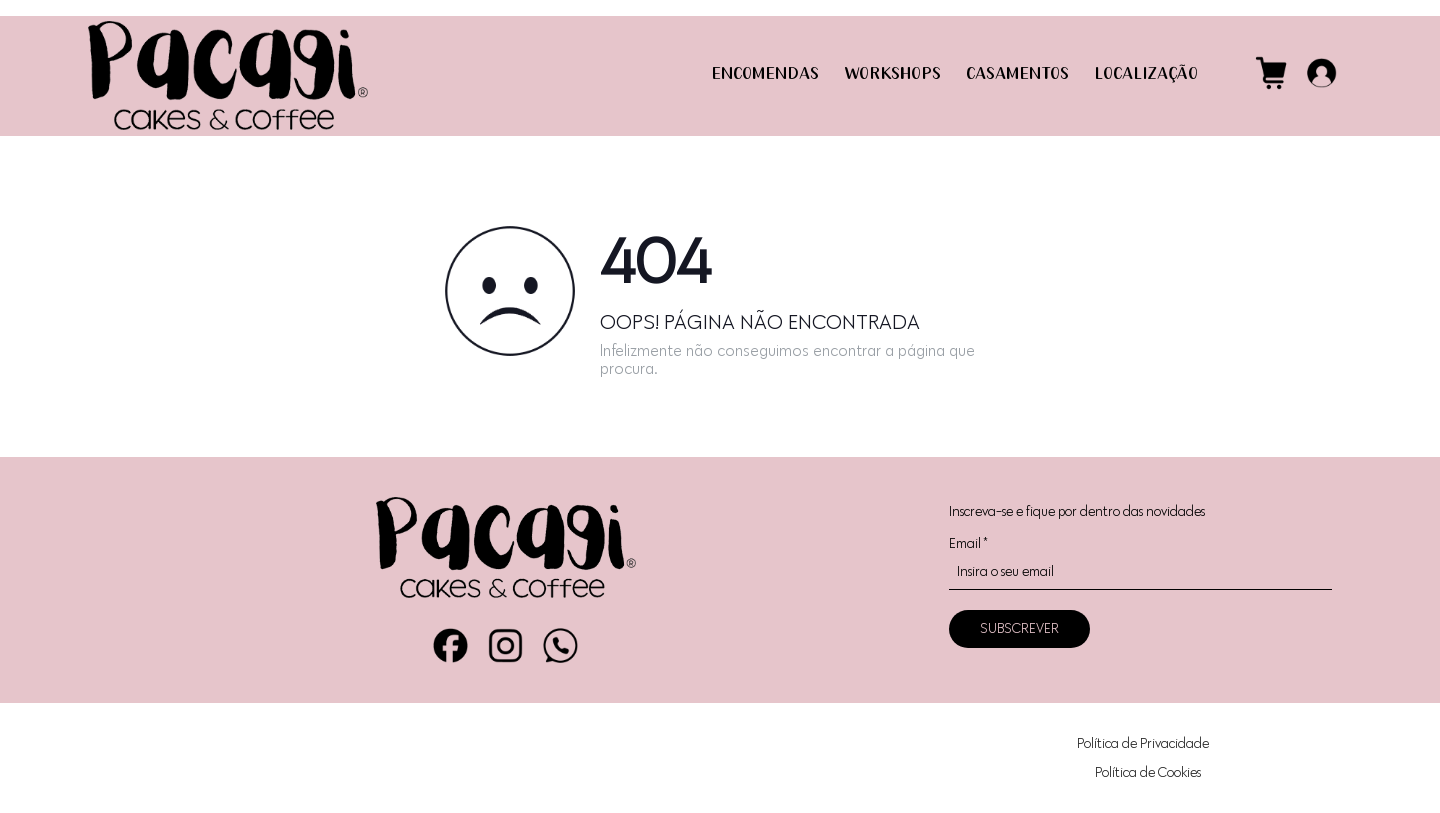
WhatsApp (560, 645)
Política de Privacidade (1143, 743)
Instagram (505, 645)
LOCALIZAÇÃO (1146, 75)
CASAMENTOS (1017, 75)
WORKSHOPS (892, 75)
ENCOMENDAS (765, 75)
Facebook (450, 645)
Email (968, 543)
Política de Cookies (1148, 772)
